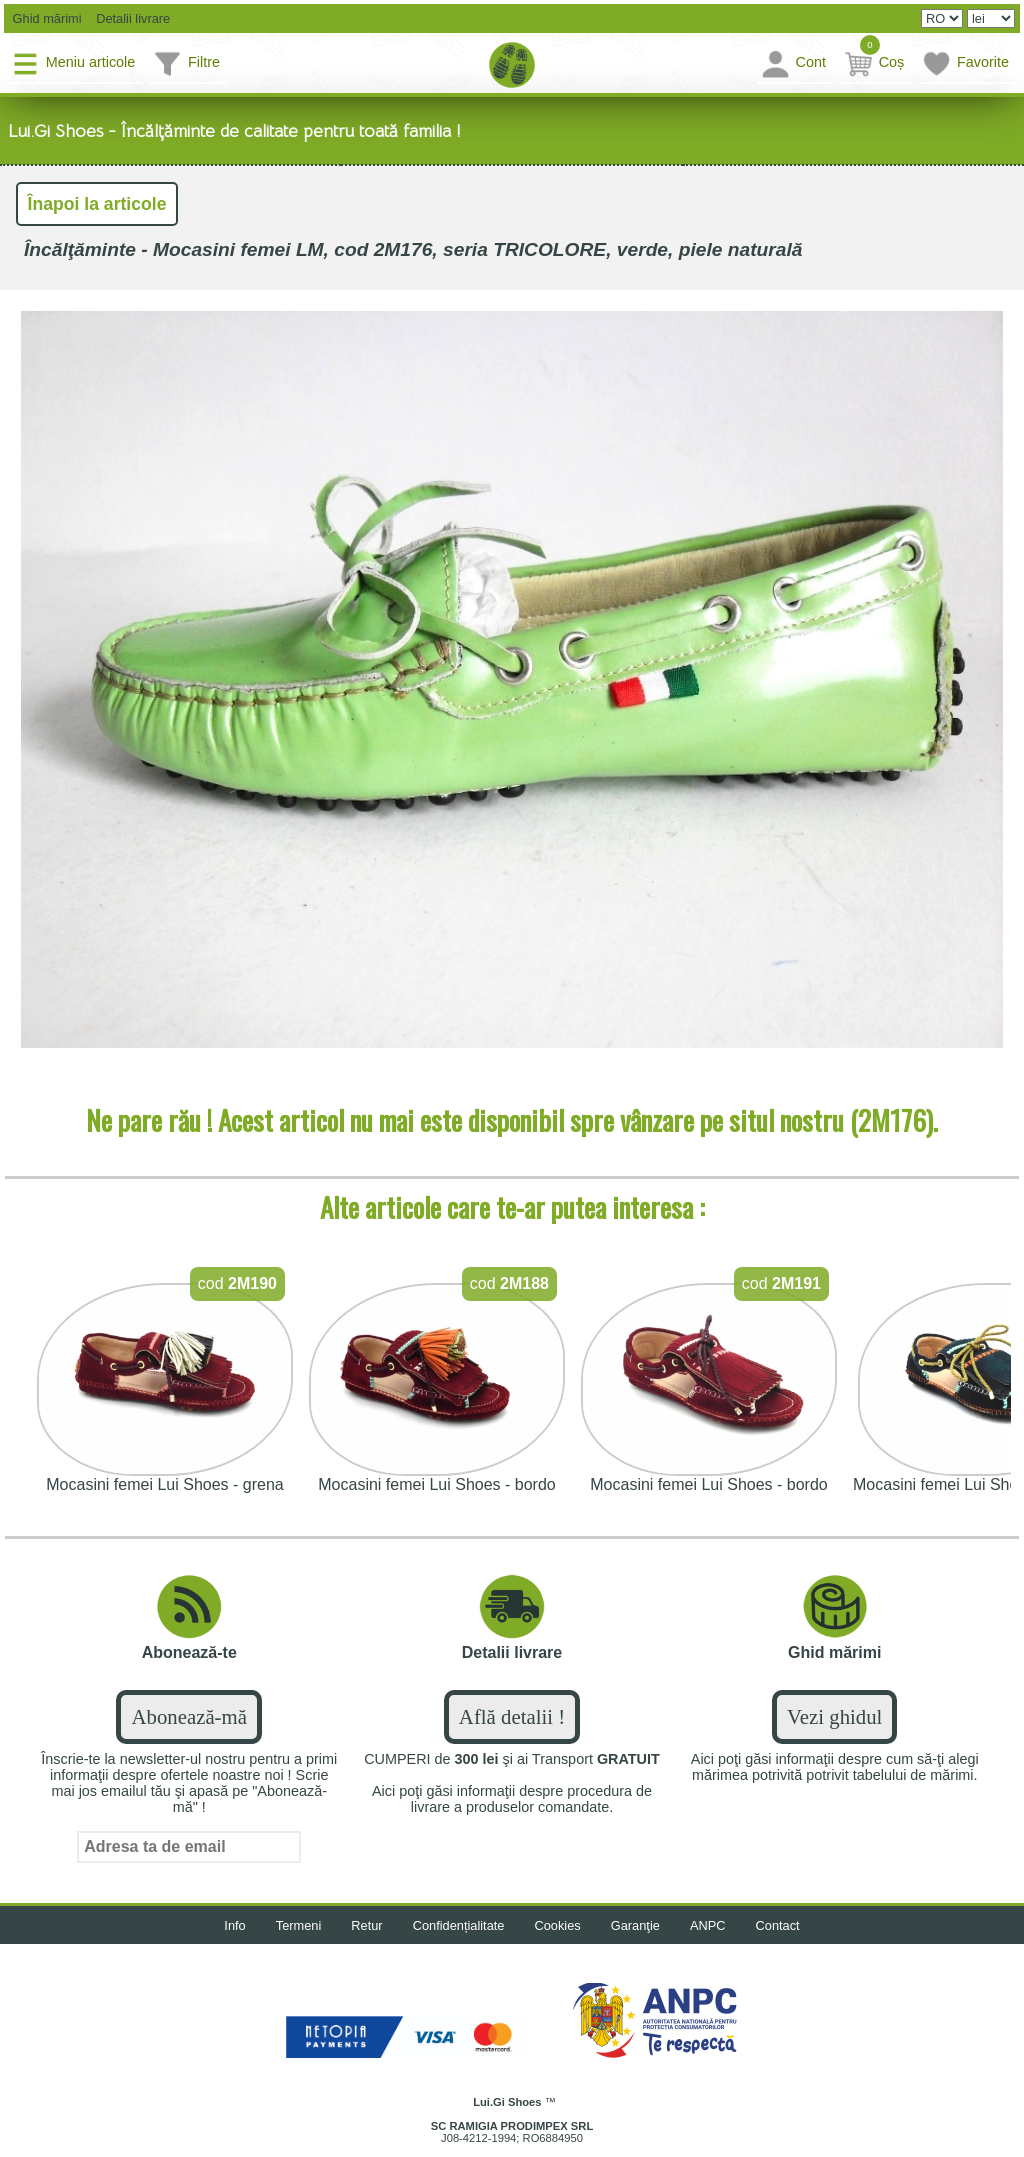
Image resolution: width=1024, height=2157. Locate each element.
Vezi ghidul (834, 1716)
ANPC (708, 1925)
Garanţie (635, 1925)
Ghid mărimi (45, 18)
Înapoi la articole (97, 204)
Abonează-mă (188, 1716)
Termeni (299, 1925)
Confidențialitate (459, 1925)
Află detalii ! (512, 1716)
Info (234, 1925)
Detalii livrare (128, 18)
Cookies (558, 1925)
